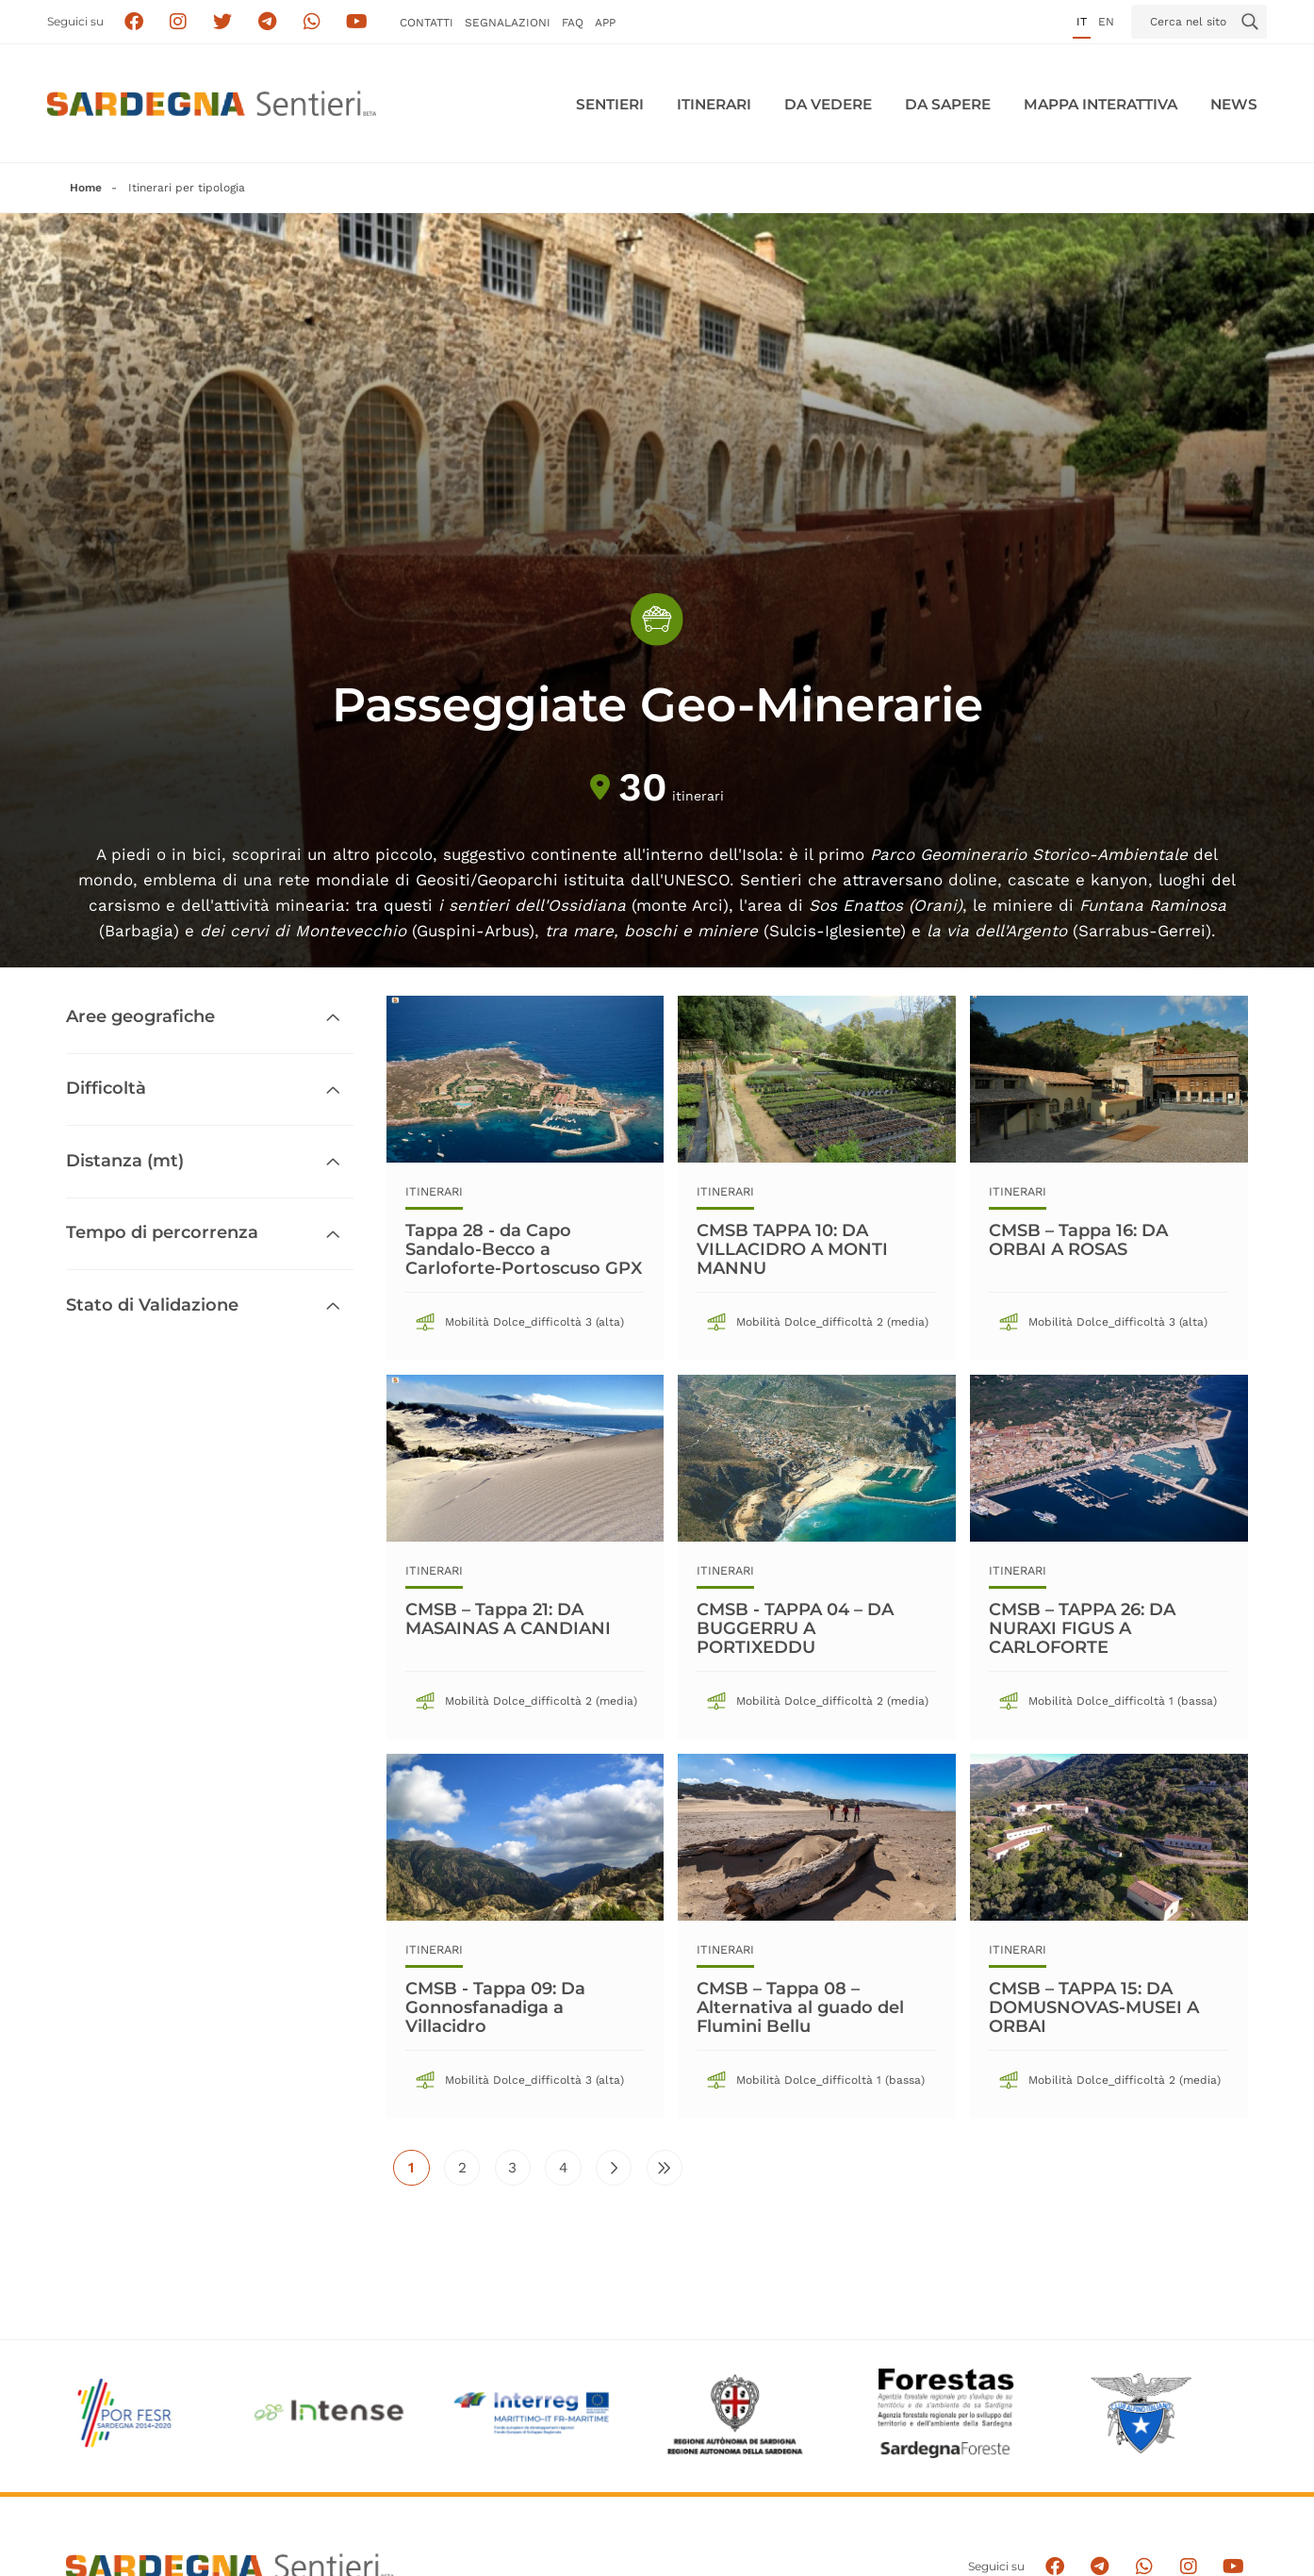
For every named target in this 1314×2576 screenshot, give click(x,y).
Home (86, 187)
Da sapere (948, 104)
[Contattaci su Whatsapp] (312, 22)
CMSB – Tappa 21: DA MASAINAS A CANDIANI (508, 1619)
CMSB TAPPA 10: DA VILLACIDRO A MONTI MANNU (792, 1249)
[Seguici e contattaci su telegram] (267, 22)
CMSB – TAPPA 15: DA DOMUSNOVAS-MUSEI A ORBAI (1094, 2007)
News (1233, 104)
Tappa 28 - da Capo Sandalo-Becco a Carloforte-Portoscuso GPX (523, 1249)
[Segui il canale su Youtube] (357, 22)
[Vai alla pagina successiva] (614, 2168)
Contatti (426, 22)
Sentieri (610, 104)
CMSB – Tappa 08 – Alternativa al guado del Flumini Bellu (800, 2007)
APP (605, 22)
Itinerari (714, 104)
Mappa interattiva (1100, 104)
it (1081, 21)
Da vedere (828, 104)
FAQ (572, 22)
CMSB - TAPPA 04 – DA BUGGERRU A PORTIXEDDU (795, 1628)
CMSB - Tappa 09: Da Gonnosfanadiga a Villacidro (495, 2007)
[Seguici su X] (223, 22)
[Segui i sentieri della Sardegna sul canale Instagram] (178, 22)
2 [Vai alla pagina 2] (469, 2172)
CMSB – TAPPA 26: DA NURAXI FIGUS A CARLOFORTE (1082, 1628)
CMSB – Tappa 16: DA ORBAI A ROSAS (1078, 1240)
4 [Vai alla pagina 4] (570, 2172)
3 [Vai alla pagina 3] (519, 2172)
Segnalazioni (507, 22)
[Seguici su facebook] (133, 22)
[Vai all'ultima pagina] (664, 2168)
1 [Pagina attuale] (418, 2172)
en (1106, 21)
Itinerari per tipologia (186, 187)
